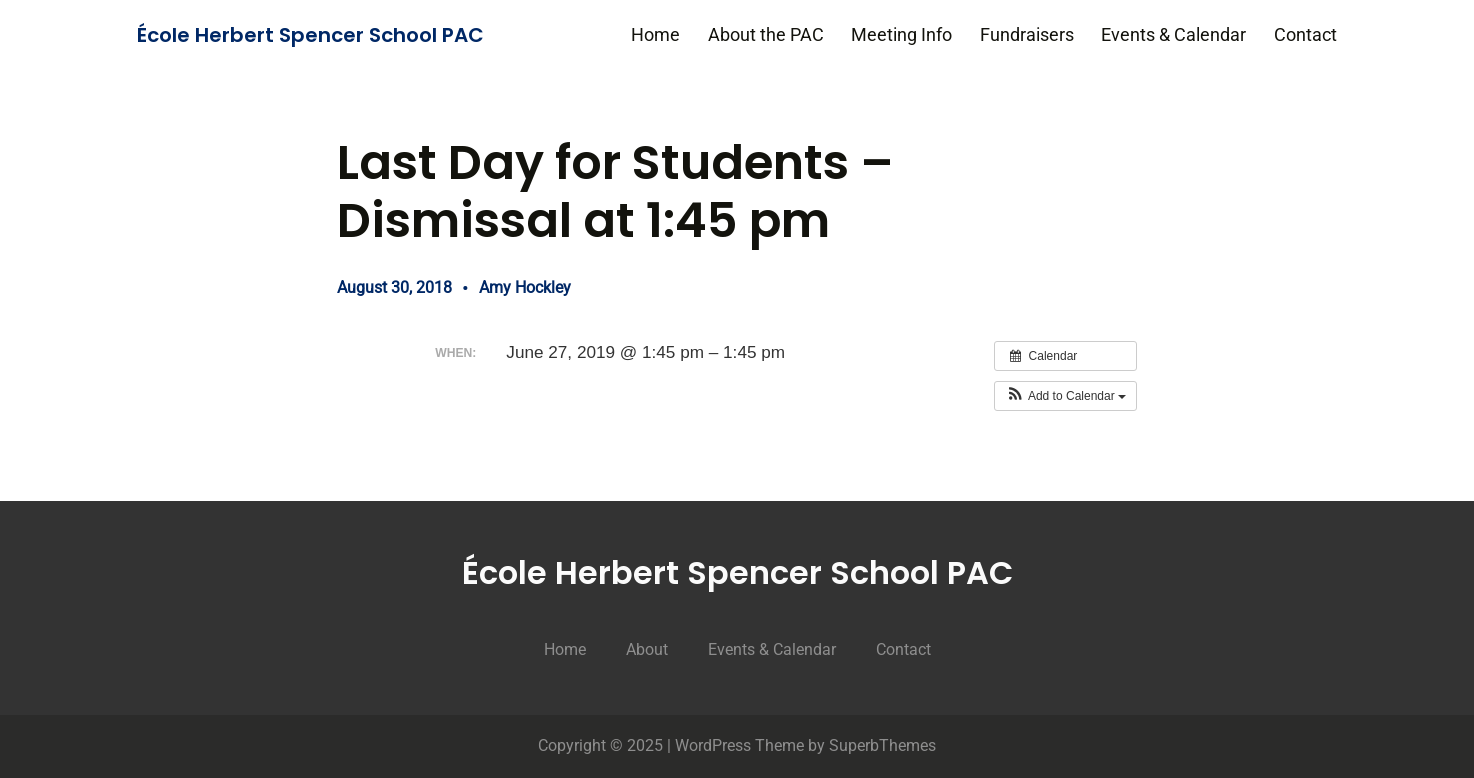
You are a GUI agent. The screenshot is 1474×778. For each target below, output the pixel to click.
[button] (1065, 396)
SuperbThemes (882, 745)
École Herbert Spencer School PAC (310, 35)
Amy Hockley (525, 287)
